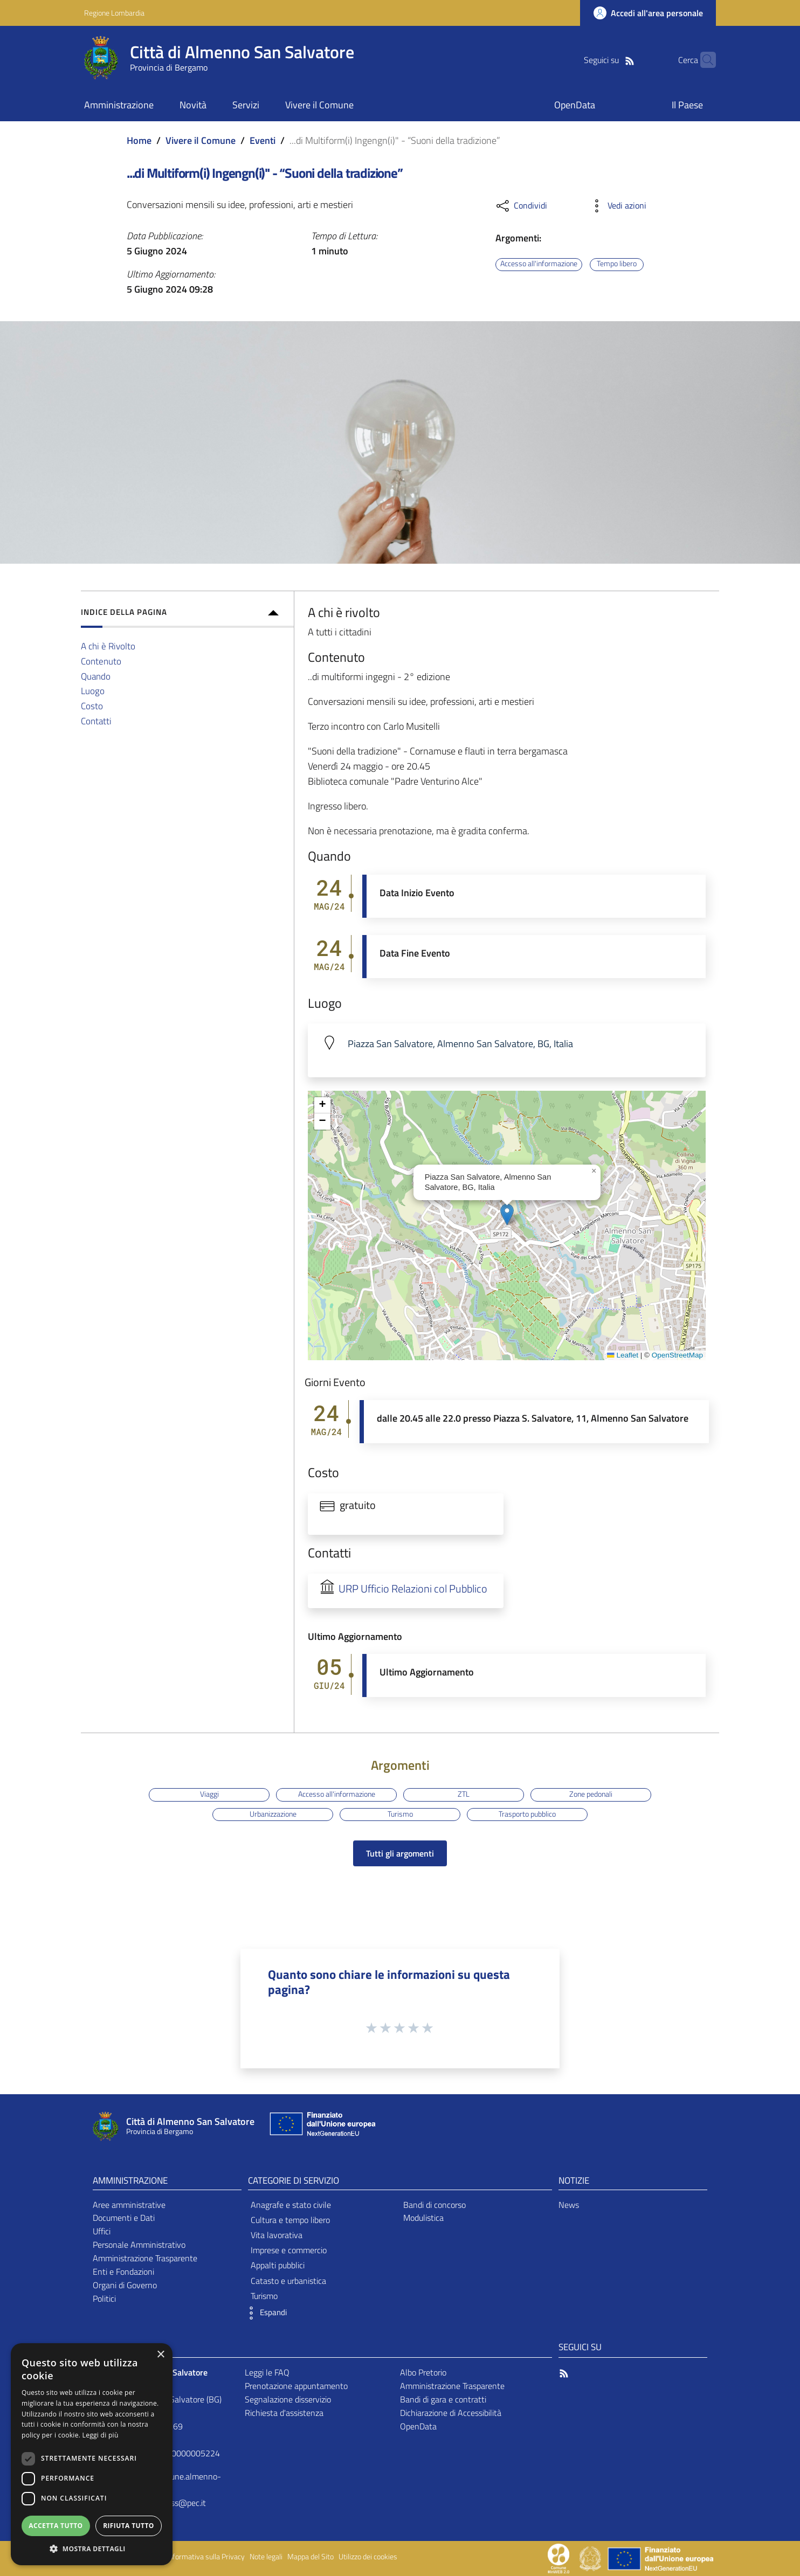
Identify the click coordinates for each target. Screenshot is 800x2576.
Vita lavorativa (276, 2234)
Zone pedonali (590, 1794)
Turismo (400, 1814)
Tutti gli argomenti (400, 1853)
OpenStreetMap (677, 1355)
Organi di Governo (125, 2285)
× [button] (160, 2355)
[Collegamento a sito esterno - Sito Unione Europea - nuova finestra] (321, 2126)
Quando (96, 676)
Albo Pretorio (423, 2372)
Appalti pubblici (278, 2265)
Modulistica (423, 2217)
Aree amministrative (129, 2204)
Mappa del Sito (310, 2556)
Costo (92, 705)
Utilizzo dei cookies (368, 2556)
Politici (104, 2298)
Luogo (93, 690)
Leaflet (622, 1355)
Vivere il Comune (200, 140)
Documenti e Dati (124, 2217)
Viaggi (209, 1794)
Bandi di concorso (434, 2204)
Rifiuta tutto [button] (128, 2525)
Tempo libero (617, 264)
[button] (507, 1214)
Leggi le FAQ (267, 2372)
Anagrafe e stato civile (291, 2204)
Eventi (262, 140)
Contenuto (101, 661)
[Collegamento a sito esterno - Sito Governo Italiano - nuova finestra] (591, 2557)
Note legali (266, 2556)
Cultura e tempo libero (290, 2219)
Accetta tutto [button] (55, 2525)
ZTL (464, 1794)
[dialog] (92, 2454)
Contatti (96, 721)
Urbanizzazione (273, 1814)
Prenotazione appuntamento (296, 2385)
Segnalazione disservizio (288, 2399)
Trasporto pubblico (527, 1814)
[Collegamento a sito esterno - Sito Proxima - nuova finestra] (558, 2557)
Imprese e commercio (289, 2249)
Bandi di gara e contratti (443, 2399)
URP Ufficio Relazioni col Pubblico (413, 1589)
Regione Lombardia (114, 12)
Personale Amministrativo (139, 2244)
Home (139, 140)
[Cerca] (703, 60)
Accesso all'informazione (538, 264)
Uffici (102, 2231)
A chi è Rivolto (108, 646)
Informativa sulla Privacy (206, 2556)
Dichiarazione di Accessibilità (450, 2412)
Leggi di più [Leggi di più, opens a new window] (100, 2435)
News (568, 2204)
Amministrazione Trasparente (145, 2258)
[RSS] (613, 59)
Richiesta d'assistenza (284, 2412)
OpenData (418, 2426)
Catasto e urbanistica (288, 2280)
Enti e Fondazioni (123, 2271)
